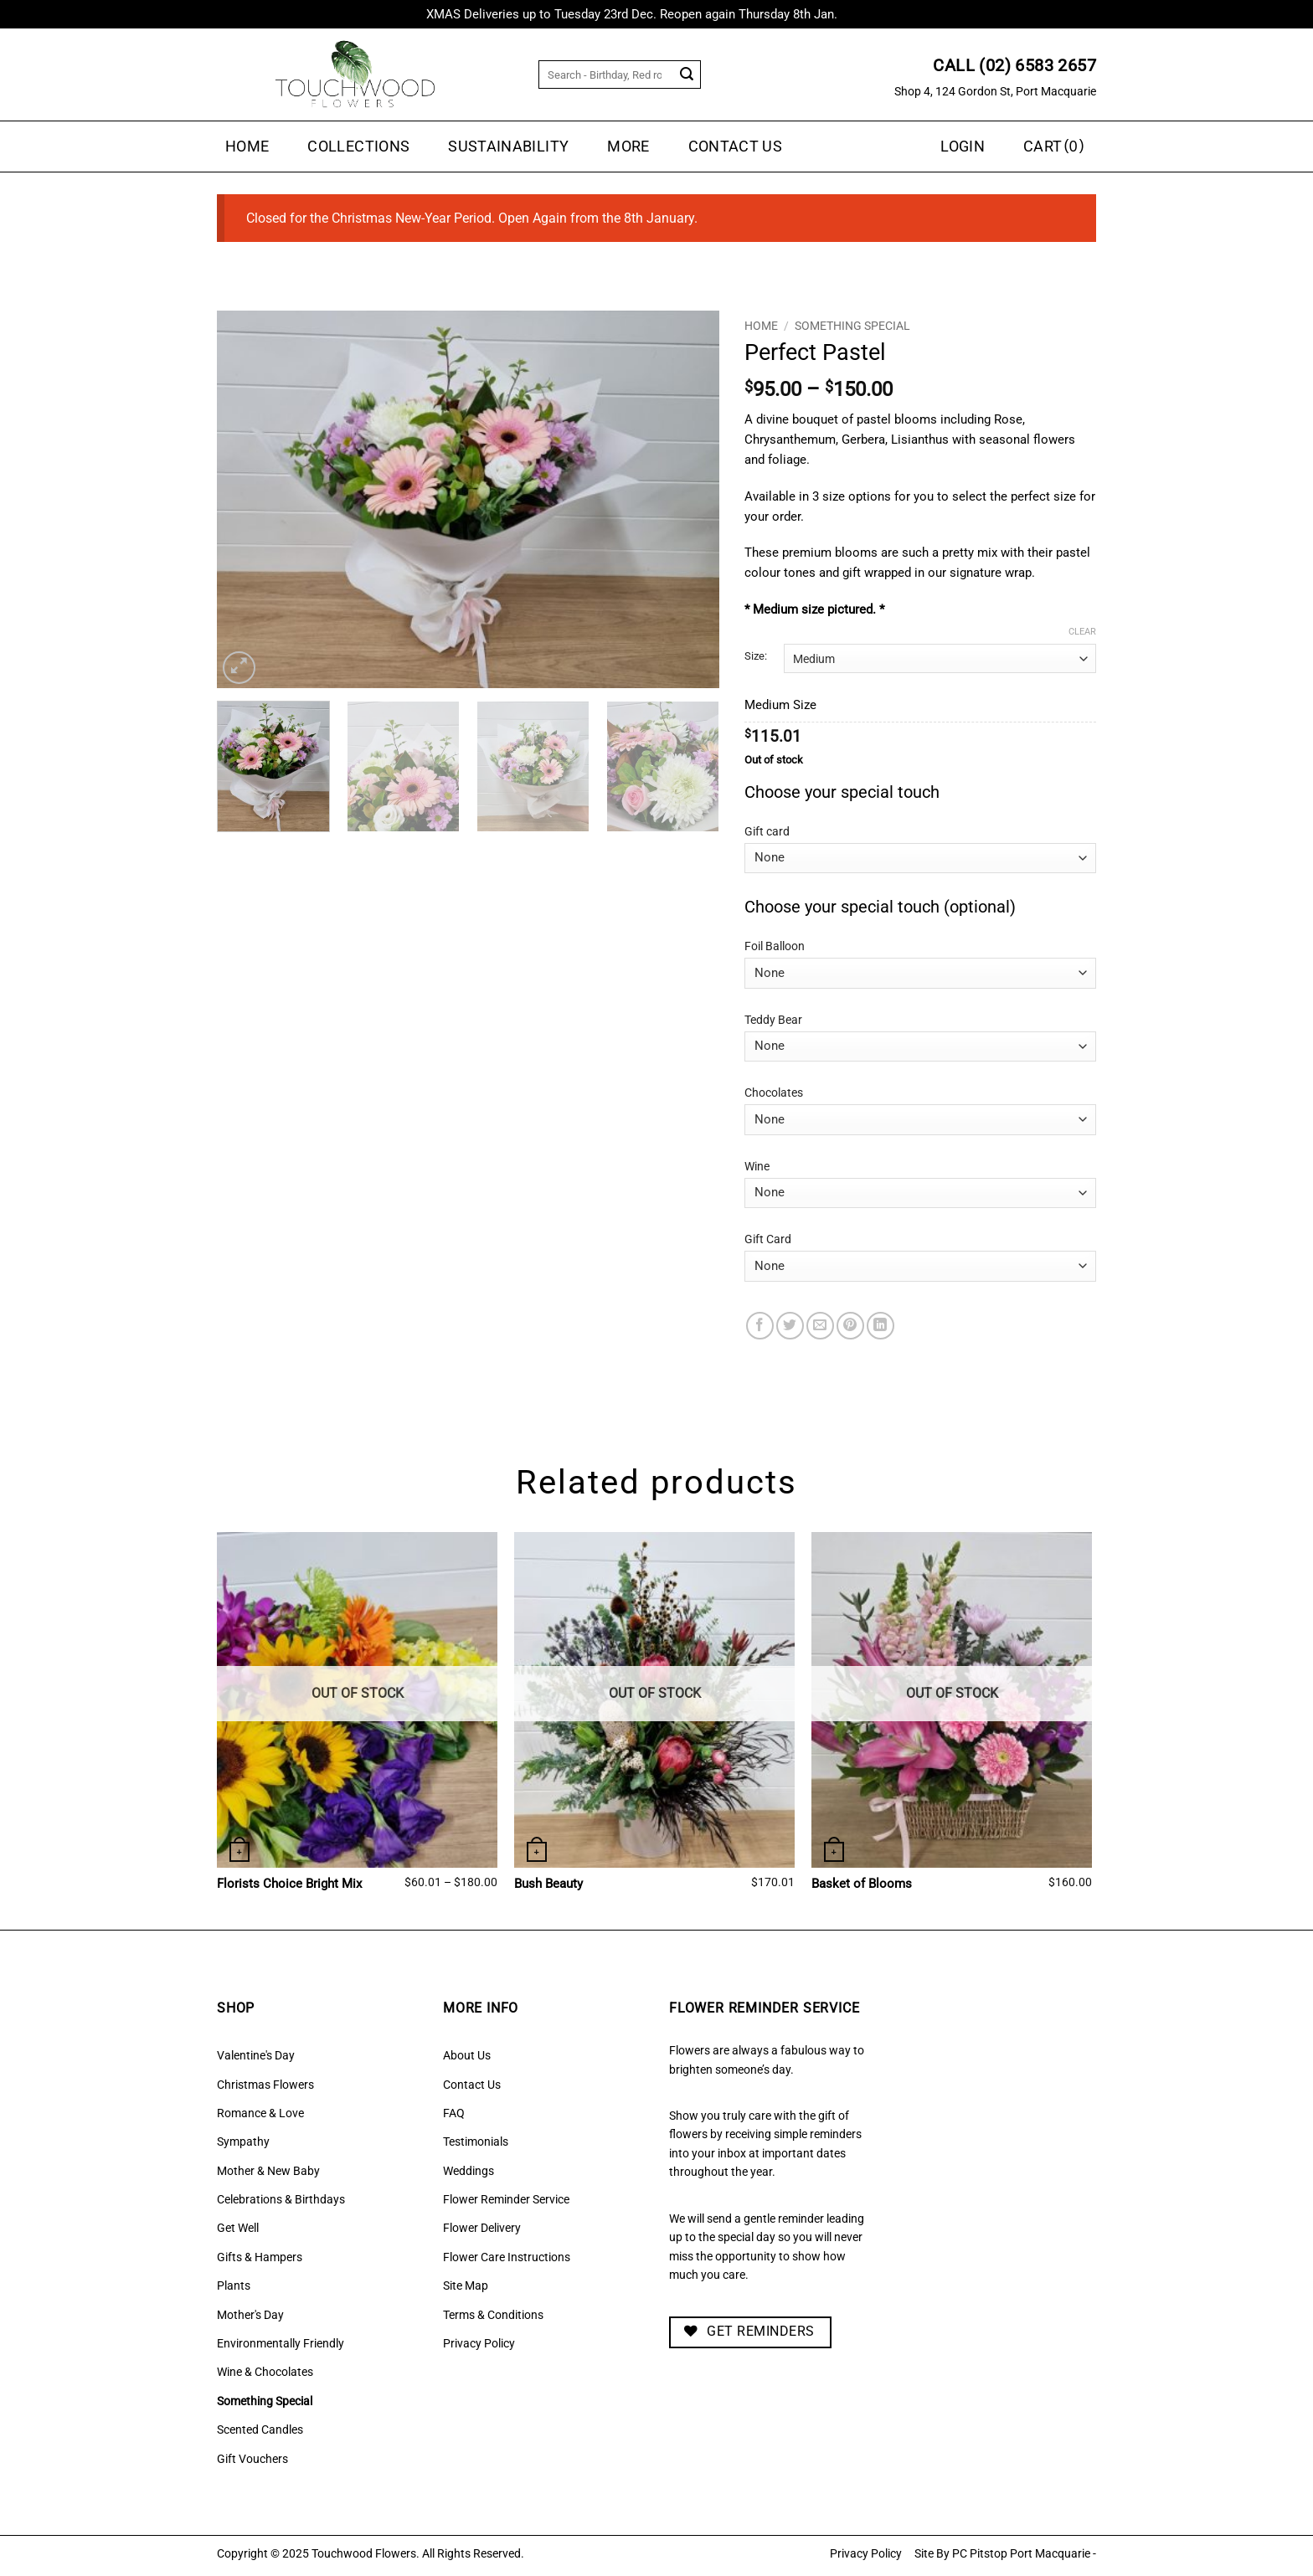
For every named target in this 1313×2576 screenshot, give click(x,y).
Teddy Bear (773, 1020)
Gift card (767, 832)
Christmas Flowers (265, 2084)
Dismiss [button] (864, 14)
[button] (1055, 146)
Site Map (465, 2285)
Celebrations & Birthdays (281, 2199)
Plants (233, 2285)
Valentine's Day (256, 2055)
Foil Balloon (774, 946)
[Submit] (687, 74)
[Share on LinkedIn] (880, 1325)
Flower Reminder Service (506, 2199)
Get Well (238, 2227)
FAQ (454, 2113)
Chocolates (773, 1093)
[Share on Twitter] (790, 1325)
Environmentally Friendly (280, 2343)
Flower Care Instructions (506, 2257)
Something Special (852, 325)
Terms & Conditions (493, 2314)
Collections (358, 146)
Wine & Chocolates (265, 2371)
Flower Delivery (482, 2227)
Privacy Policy (479, 2343)
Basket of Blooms (861, 1883)
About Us (467, 2055)
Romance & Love (260, 2113)
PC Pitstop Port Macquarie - (1024, 2554)
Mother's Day (250, 2314)
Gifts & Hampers (259, 2257)
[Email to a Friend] (820, 1325)
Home (247, 146)
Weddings (468, 2171)
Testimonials (475, 2141)
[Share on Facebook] (760, 1325)
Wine (757, 1166)
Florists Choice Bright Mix (289, 1883)
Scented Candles (260, 2429)
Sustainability (508, 146)
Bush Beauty (548, 1883)
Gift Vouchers (252, 2458)
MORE (628, 146)
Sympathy (243, 2141)
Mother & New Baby (268, 2171)
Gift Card (767, 1239)
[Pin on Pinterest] (850, 1325)
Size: (755, 656)
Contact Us (735, 146)
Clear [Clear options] (1082, 631)
